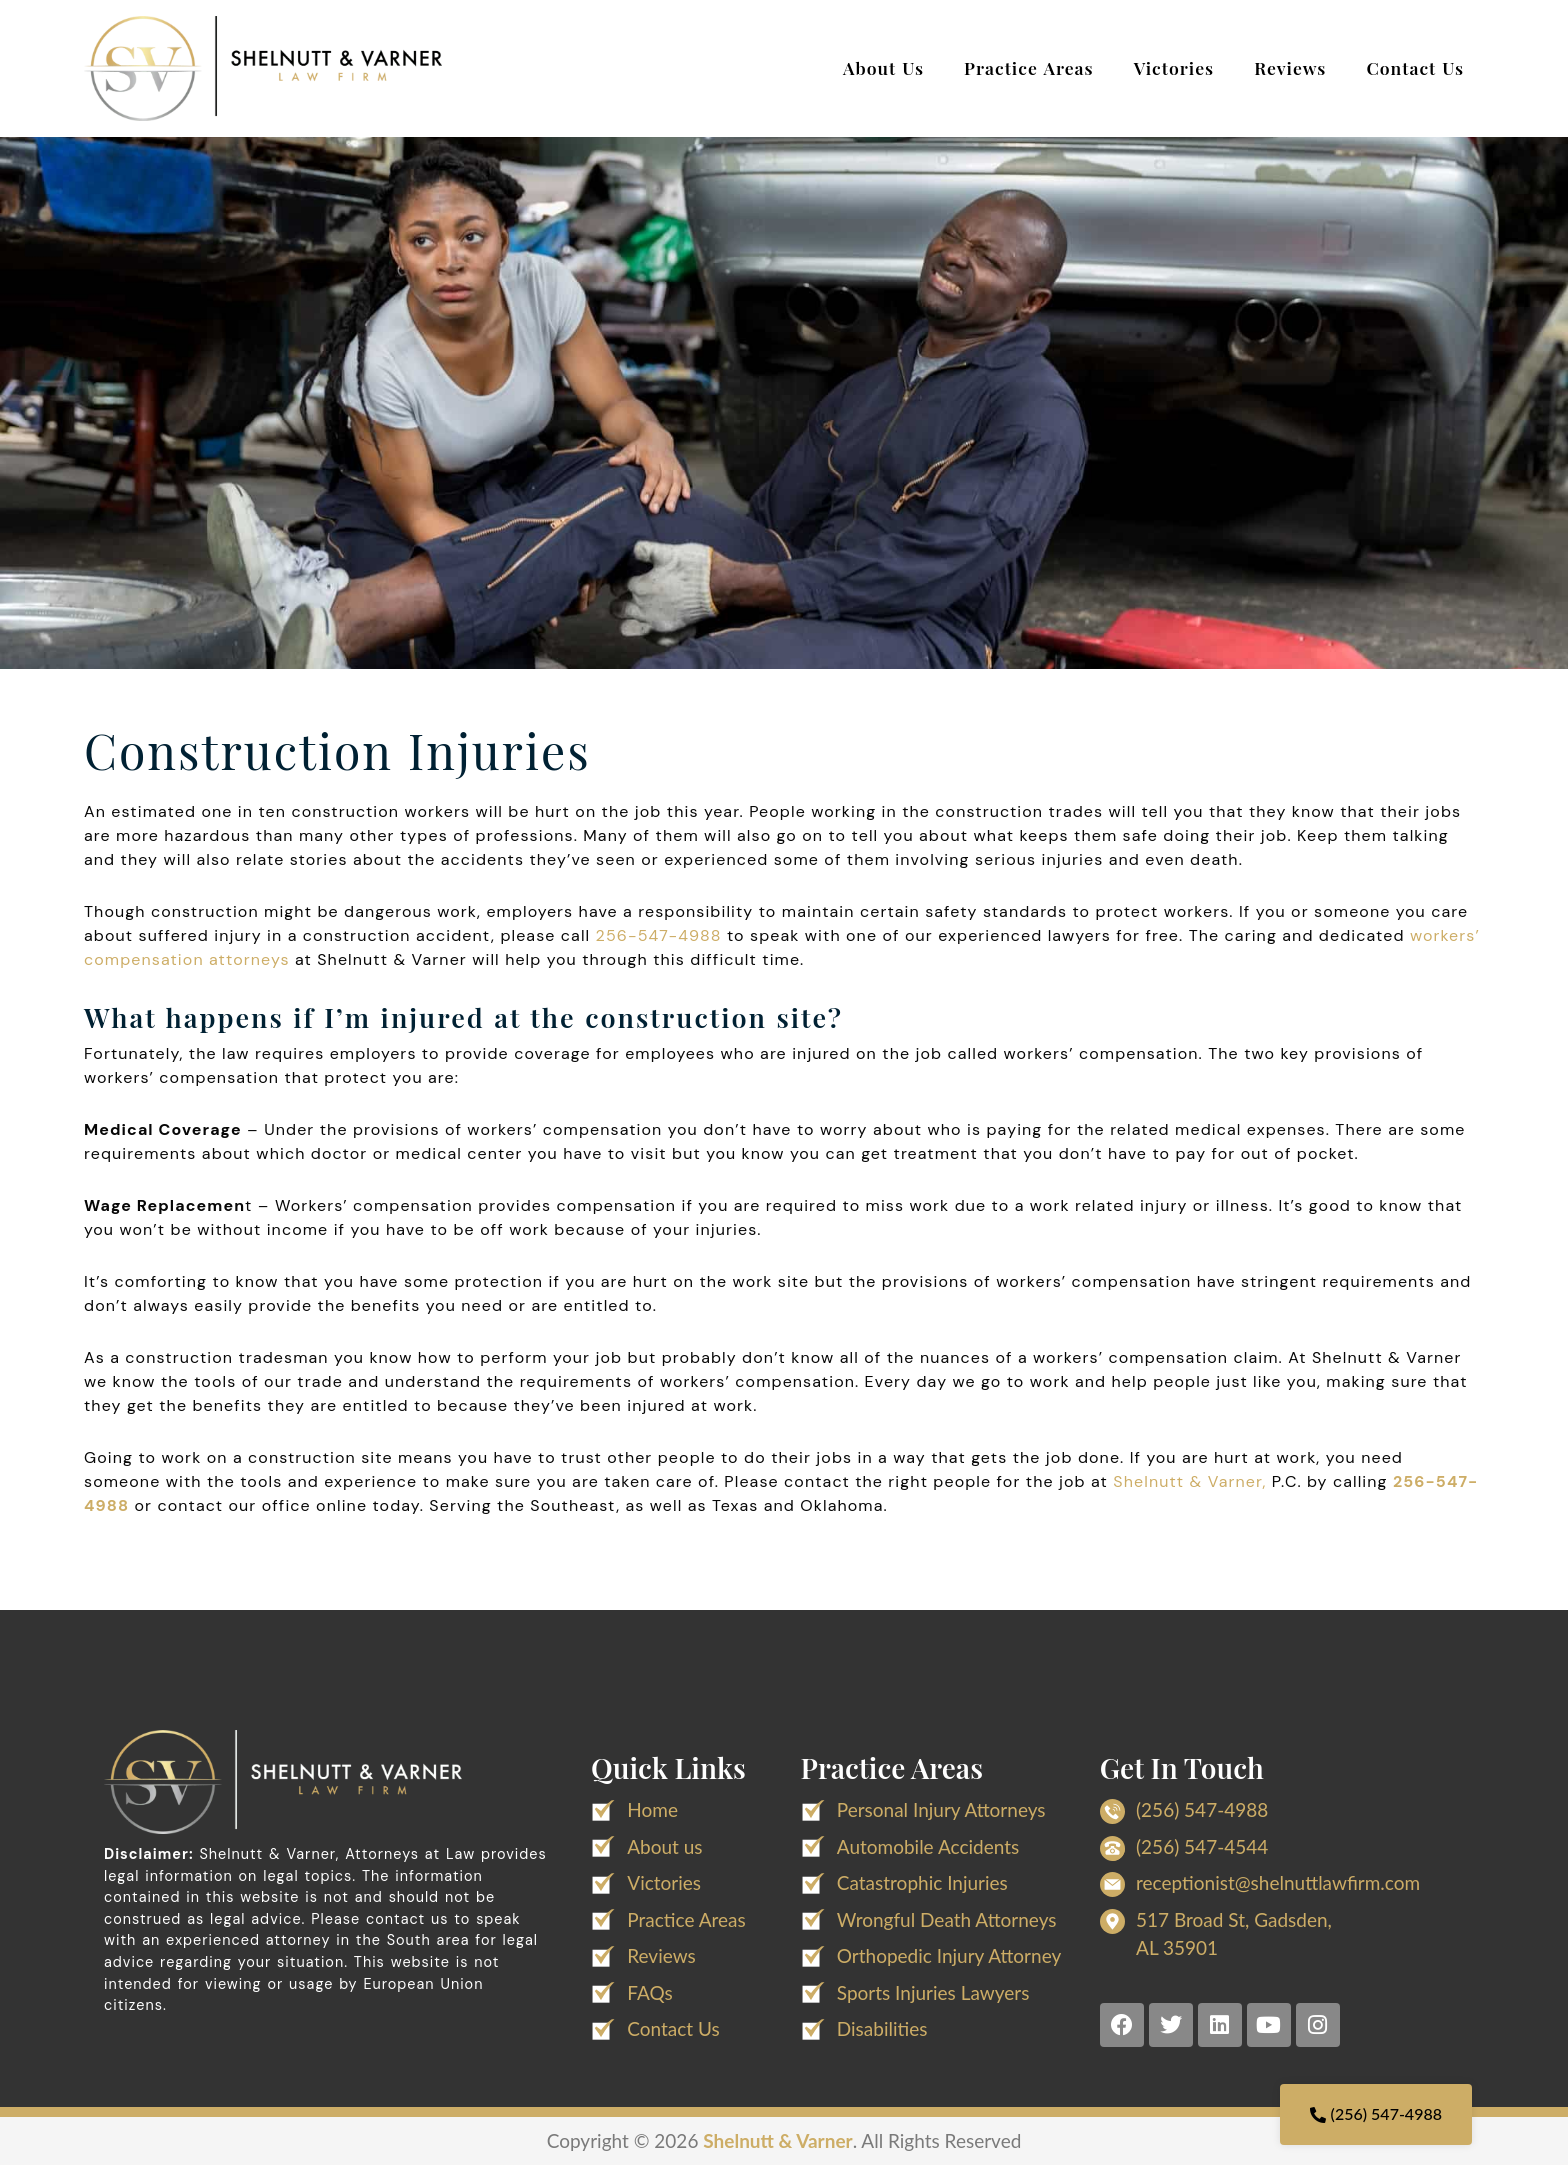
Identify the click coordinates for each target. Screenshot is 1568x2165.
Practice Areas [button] (1029, 67)
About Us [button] (883, 67)
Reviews (1290, 67)
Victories (1174, 67)
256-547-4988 (659, 935)
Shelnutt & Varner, (1189, 1481)
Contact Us (1415, 67)
